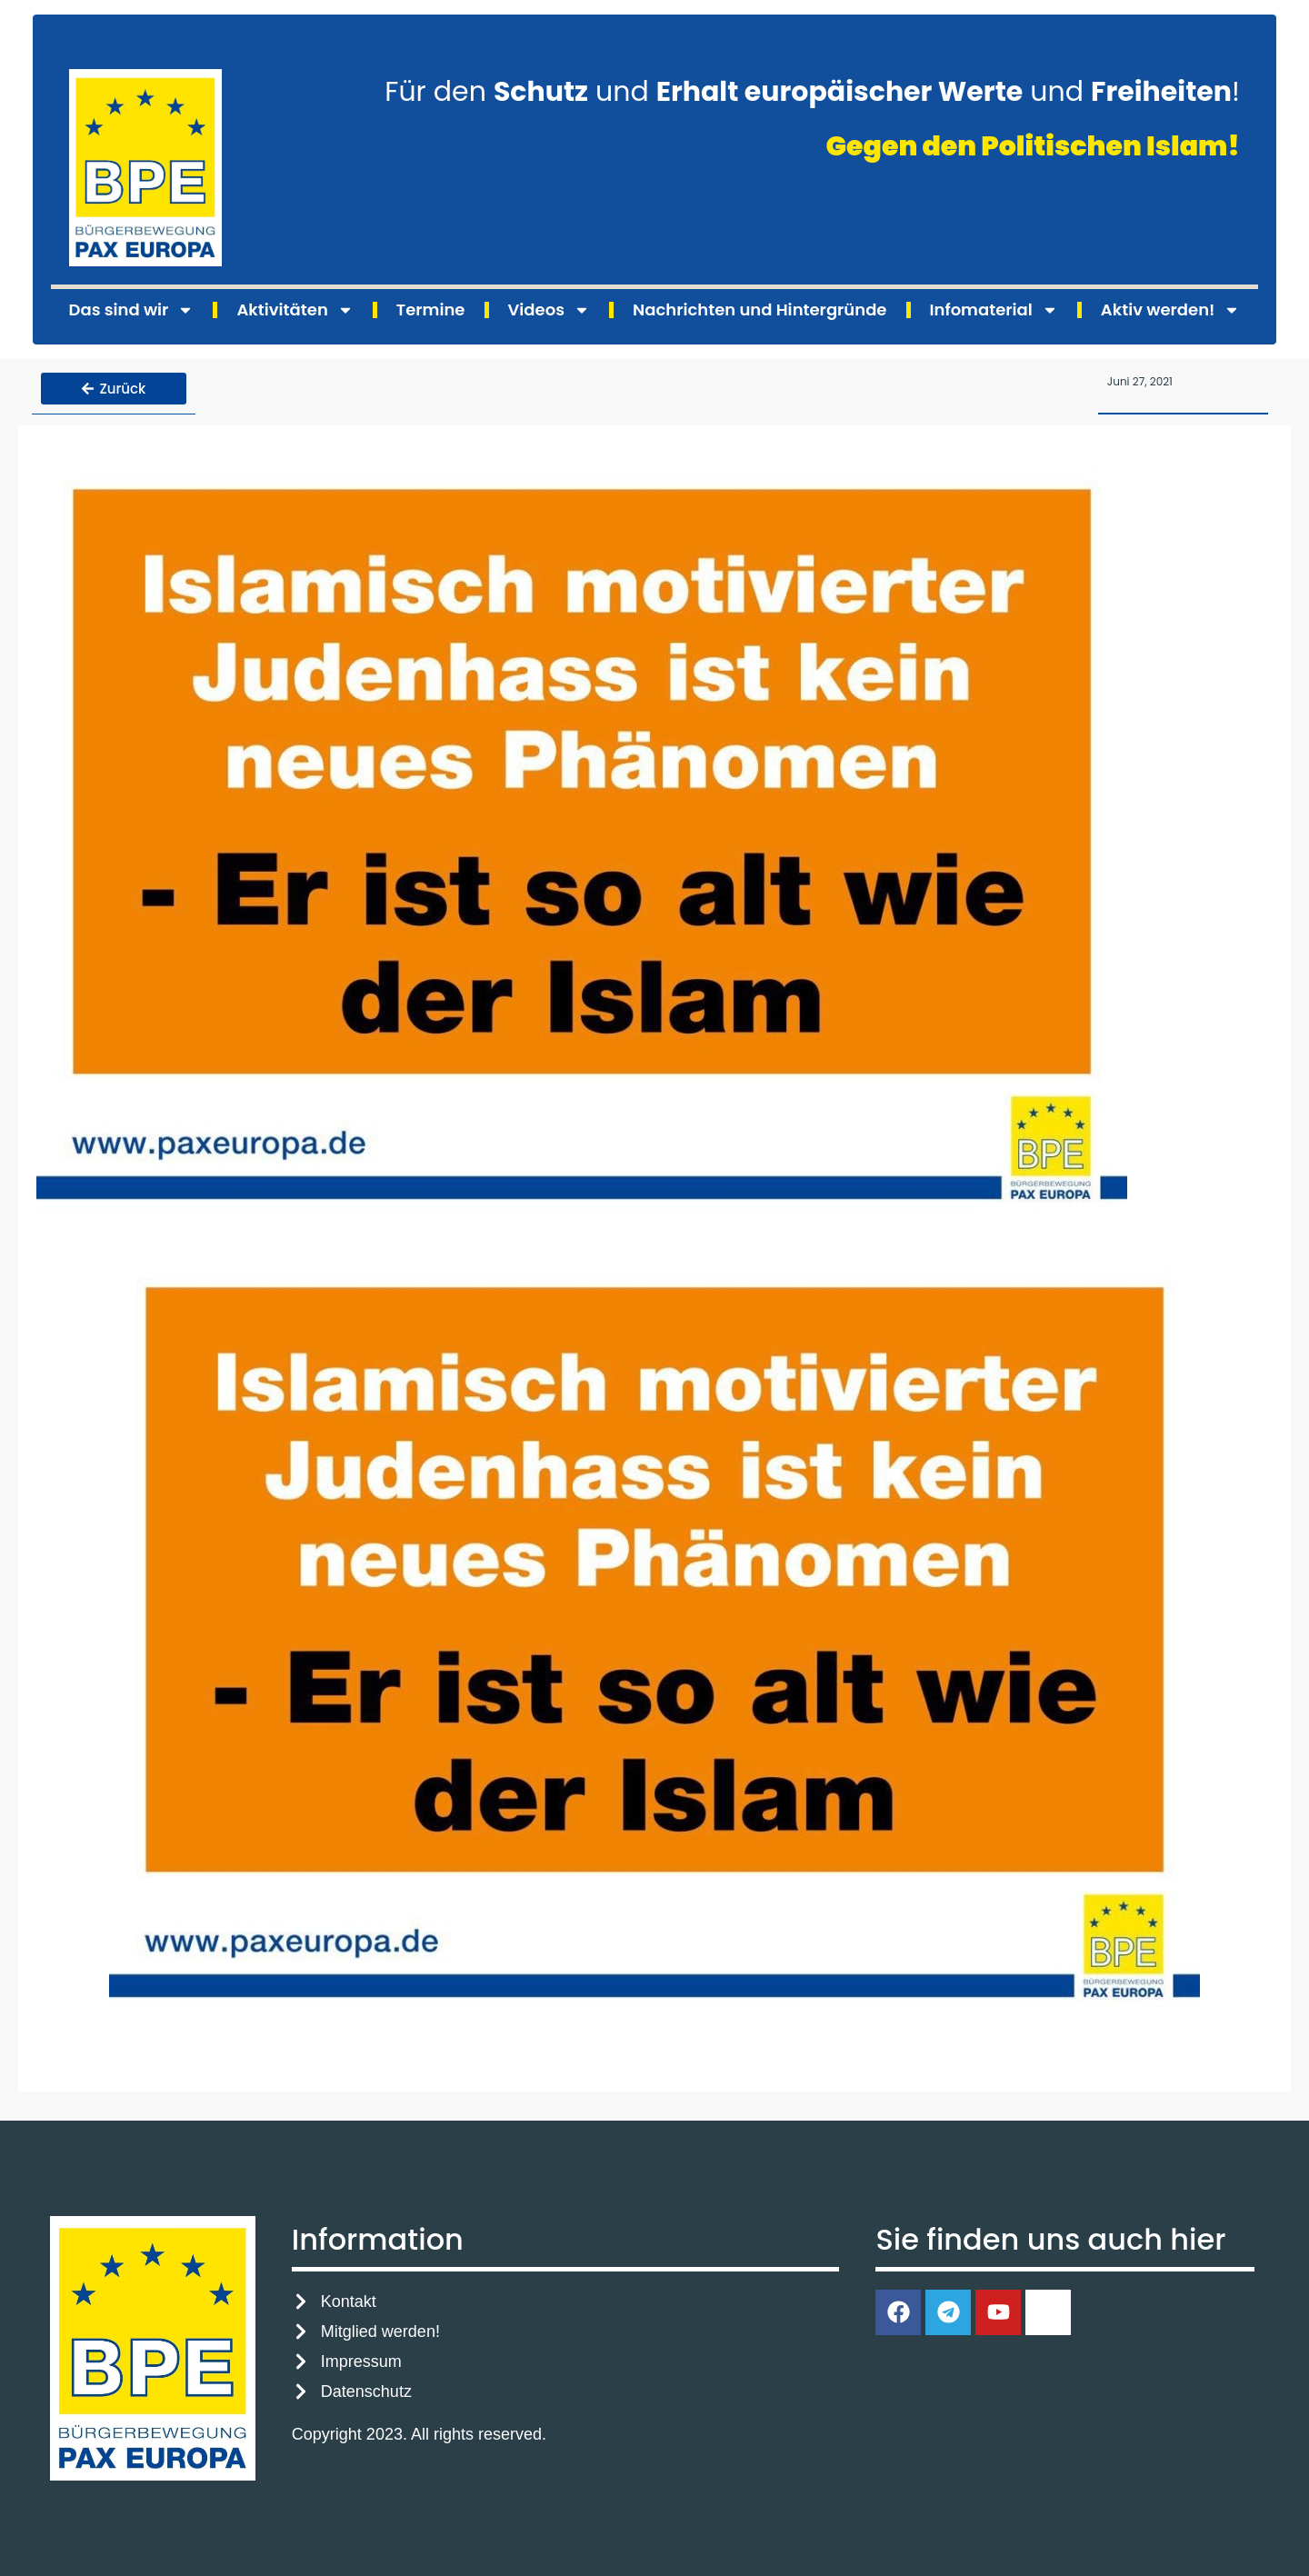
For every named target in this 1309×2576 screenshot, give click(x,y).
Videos (549, 310)
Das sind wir (132, 310)
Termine (430, 309)
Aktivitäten (294, 310)
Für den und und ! (812, 92)
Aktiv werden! (1171, 310)
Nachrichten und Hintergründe (759, 309)
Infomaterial (994, 310)
